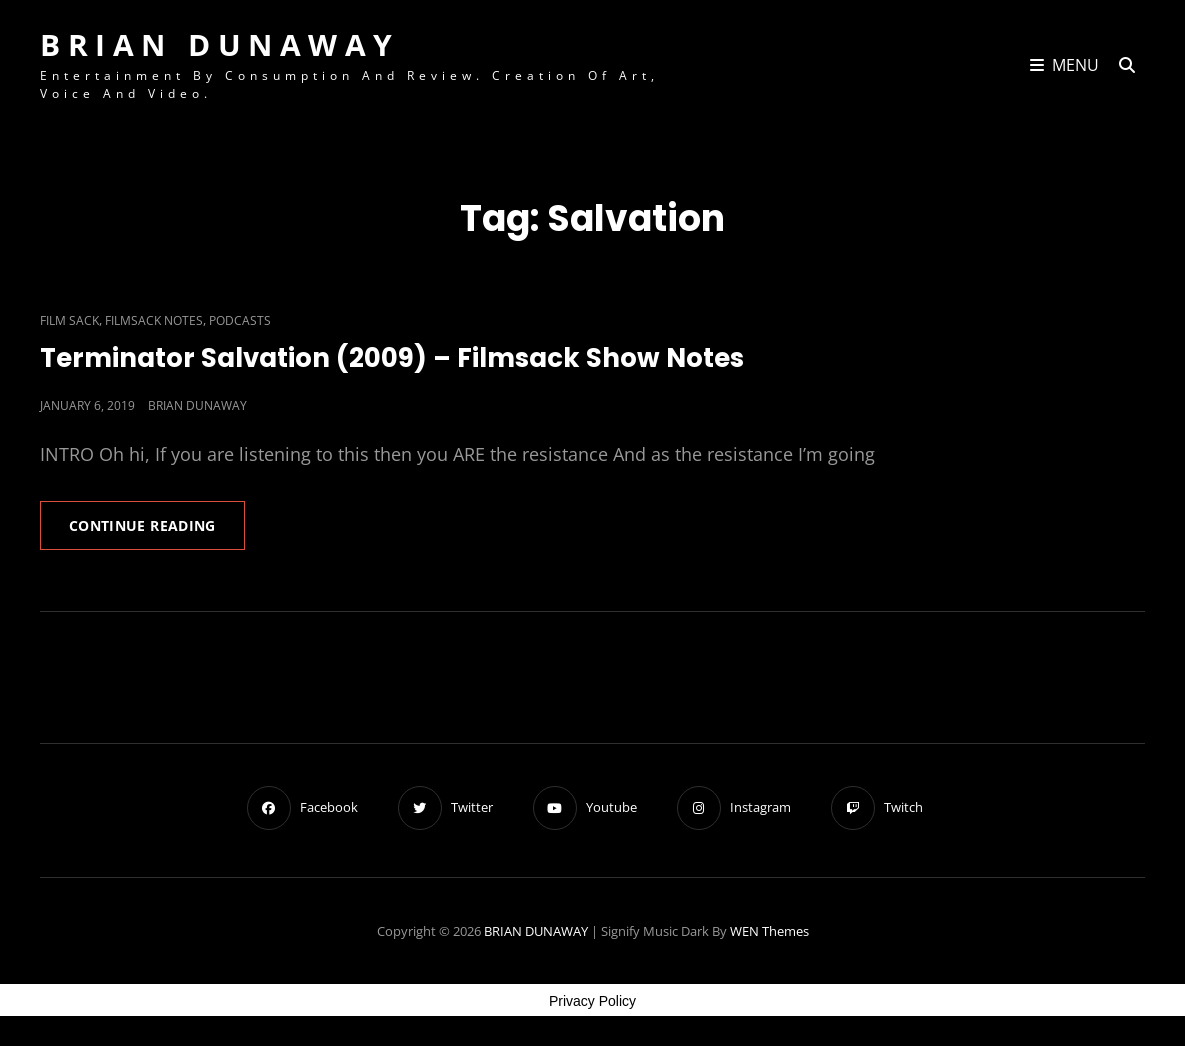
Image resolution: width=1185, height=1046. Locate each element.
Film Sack (69, 320)
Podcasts (240, 320)
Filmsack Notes (154, 320)
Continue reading (157, 532)
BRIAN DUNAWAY (220, 44)
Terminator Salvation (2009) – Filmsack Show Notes (392, 358)
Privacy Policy (592, 1001)
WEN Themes (769, 931)
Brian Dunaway (197, 405)
